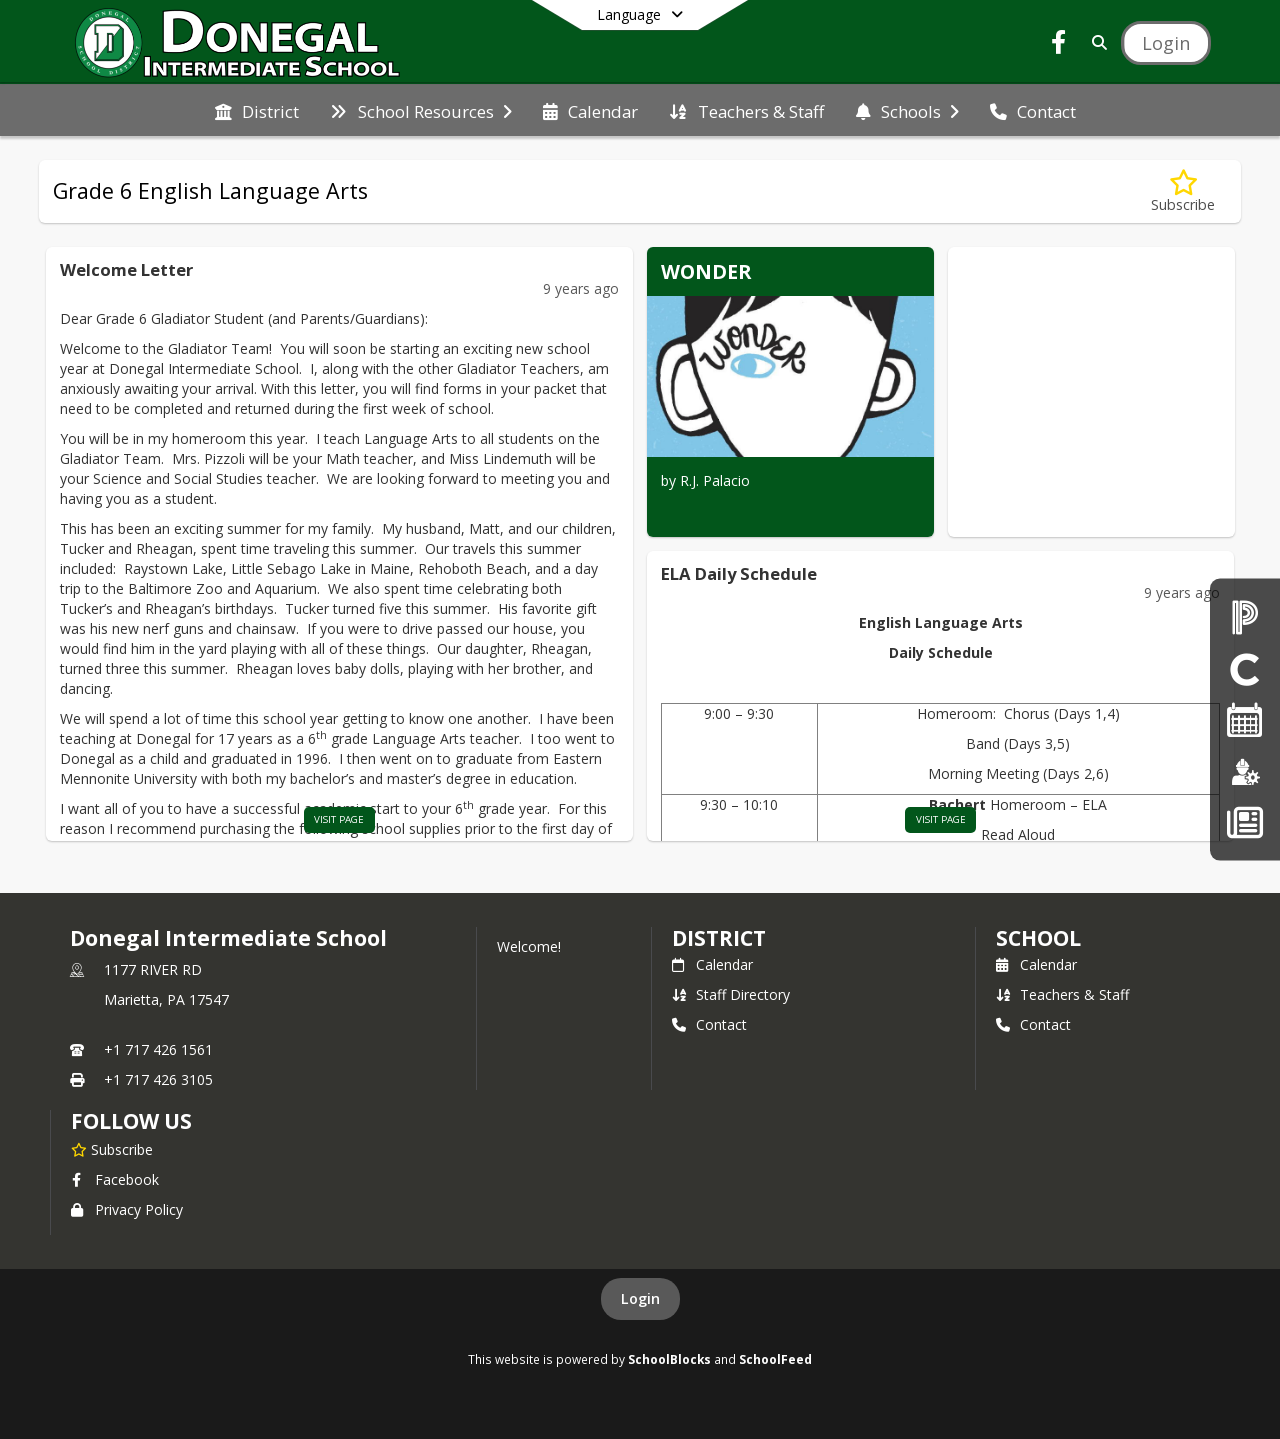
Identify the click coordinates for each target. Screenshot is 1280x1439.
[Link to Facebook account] (1059, 45)
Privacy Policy (127, 1209)
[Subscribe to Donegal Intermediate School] (112, 1149)
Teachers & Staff (1062, 994)
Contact (709, 1024)
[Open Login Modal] (1166, 43)
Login (640, 1298)
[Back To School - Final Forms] (1244, 822)
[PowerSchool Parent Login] (1245, 616)
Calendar (712, 964)
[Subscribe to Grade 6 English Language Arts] (1183, 191)
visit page (339, 819)
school (1038, 938)
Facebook (115, 1179)
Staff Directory (731, 994)
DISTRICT (719, 938)
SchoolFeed (775, 1359)
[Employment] (1245, 770)
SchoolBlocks (669, 1359)
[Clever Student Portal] (1245, 667)
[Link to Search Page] (1095, 42)
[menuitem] (257, 110)
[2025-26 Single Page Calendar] (1245, 719)
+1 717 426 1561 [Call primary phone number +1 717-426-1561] (158, 1049)
